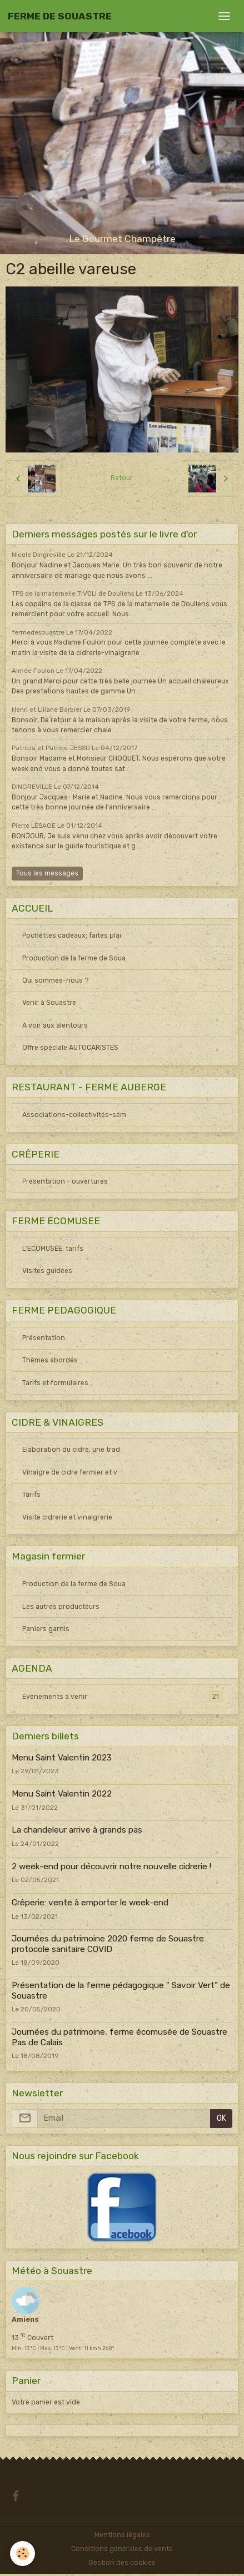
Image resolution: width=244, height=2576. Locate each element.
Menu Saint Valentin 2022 (62, 1794)
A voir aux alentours (55, 1025)
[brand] (60, 16)
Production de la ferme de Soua (74, 958)
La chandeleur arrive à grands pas (77, 1830)
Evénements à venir (122, 1696)
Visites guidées (47, 1271)
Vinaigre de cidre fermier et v (69, 1472)
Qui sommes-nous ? (55, 980)
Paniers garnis (45, 1629)
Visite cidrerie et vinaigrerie (67, 1517)
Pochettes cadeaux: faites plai (71, 935)
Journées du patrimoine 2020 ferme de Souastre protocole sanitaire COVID (108, 1944)
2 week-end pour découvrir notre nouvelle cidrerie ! (111, 1866)
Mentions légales (122, 2535)
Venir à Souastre (49, 1003)
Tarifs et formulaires (55, 1383)
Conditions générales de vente (122, 2549)
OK (221, 2118)
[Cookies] (22, 2553)
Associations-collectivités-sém (74, 1115)
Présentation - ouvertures (65, 1181)
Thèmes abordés (50, 1360)
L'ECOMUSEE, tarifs (52, 1248)
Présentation (43, 1338)
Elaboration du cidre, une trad (71, 1449)
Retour (122, 478)
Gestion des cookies (122, 2563)
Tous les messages (47, 873)
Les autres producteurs (60, 1607)
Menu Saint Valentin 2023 (62, 1758)
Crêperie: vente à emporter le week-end (90, 1903)
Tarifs (31, 1494)
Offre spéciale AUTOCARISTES (70, 1047)
